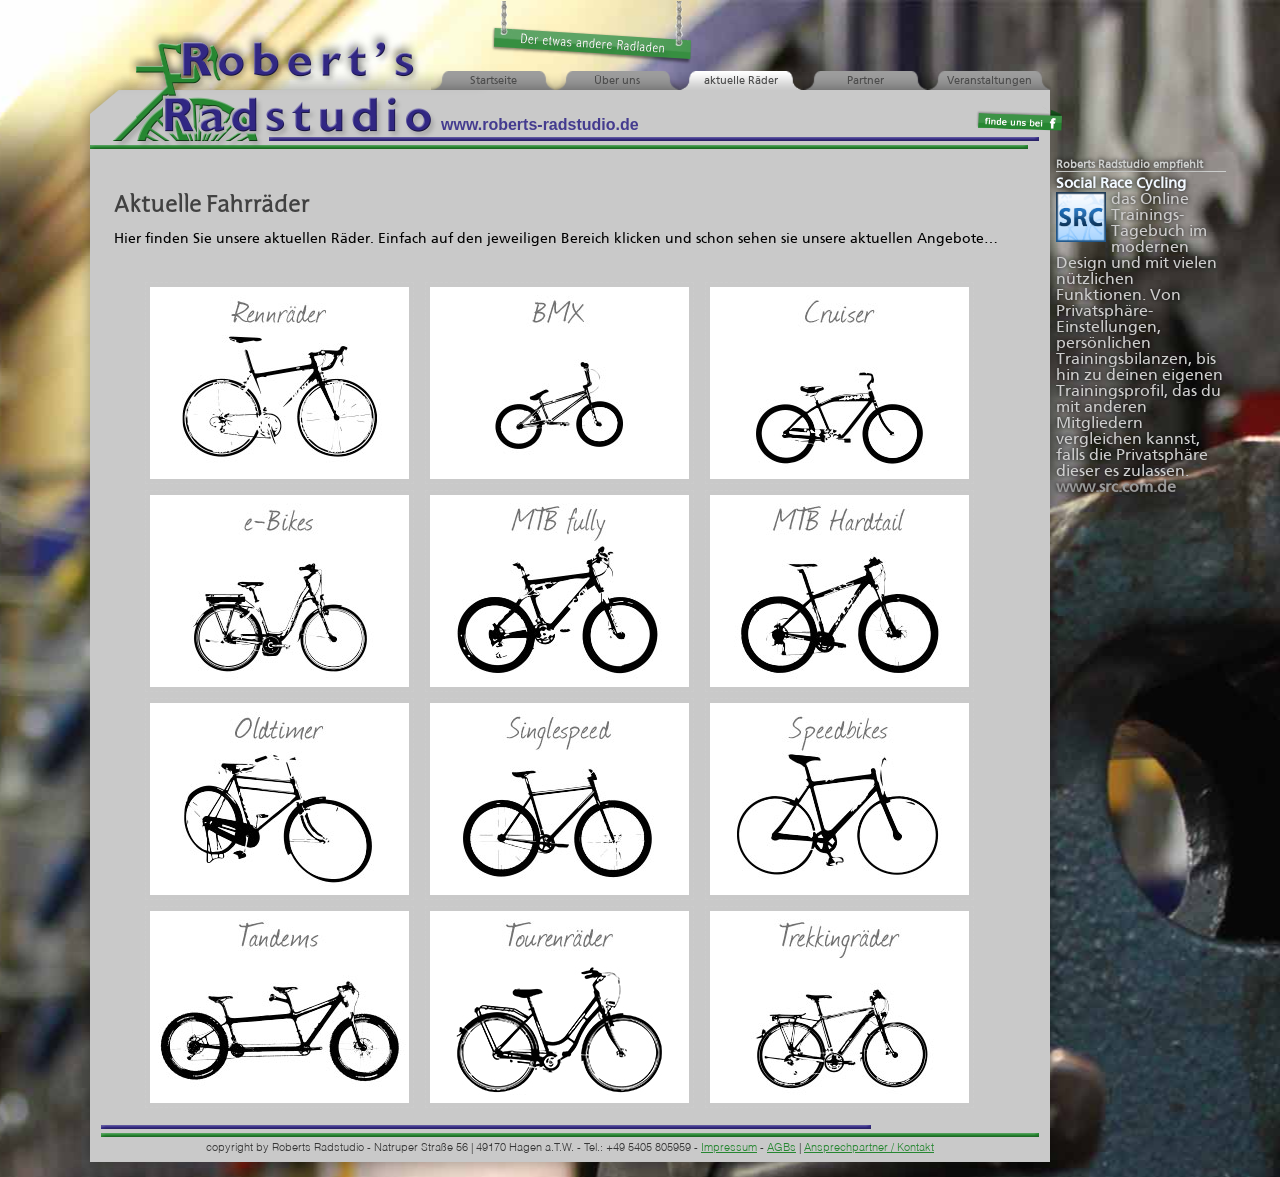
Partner (865, 81)
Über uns (617, 81)
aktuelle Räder (741, 81)
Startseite (493, 81)
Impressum (729, 1148)
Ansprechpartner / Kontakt (869, 1148)
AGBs (781, 1148)
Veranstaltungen (989, 81)
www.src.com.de (1116, 487)
